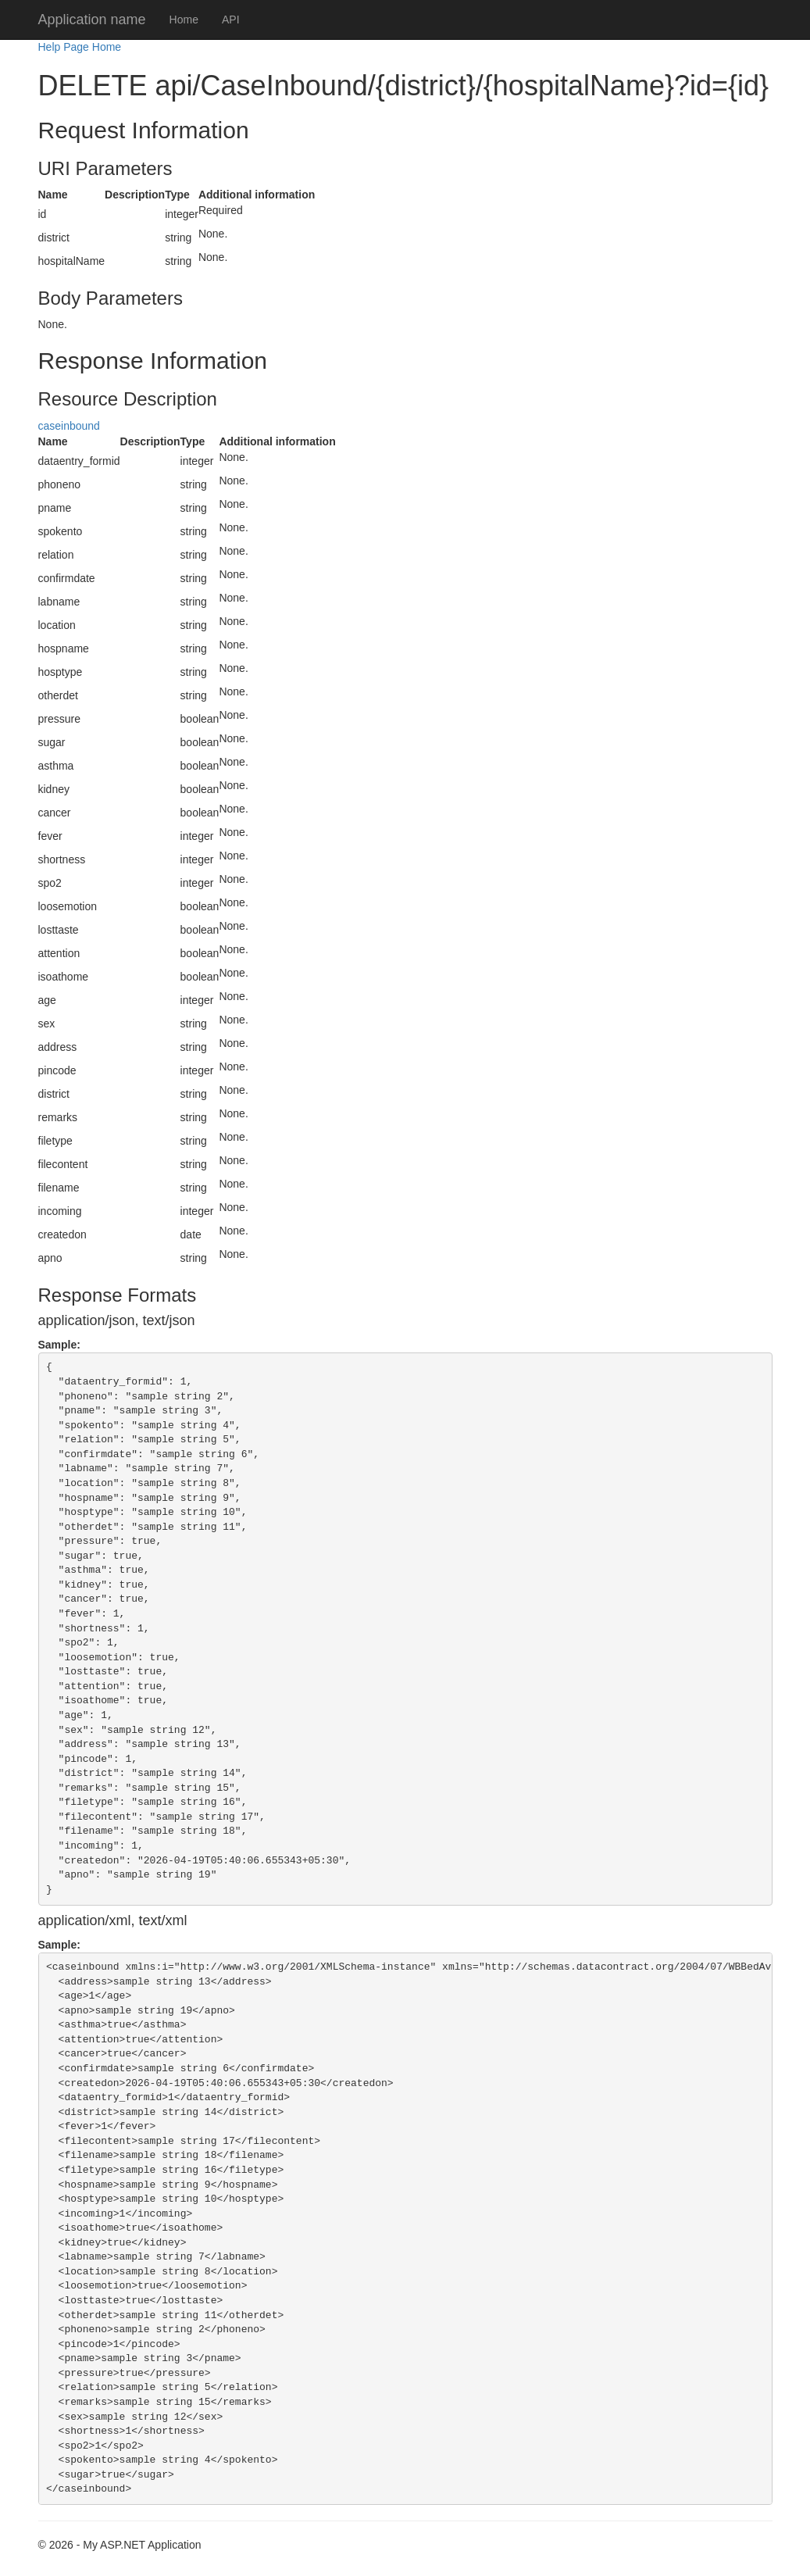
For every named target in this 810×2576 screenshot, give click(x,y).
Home (183, 19)
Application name (92, 19)
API (231, 19)
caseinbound (69, 426)
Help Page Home (80, 47)
